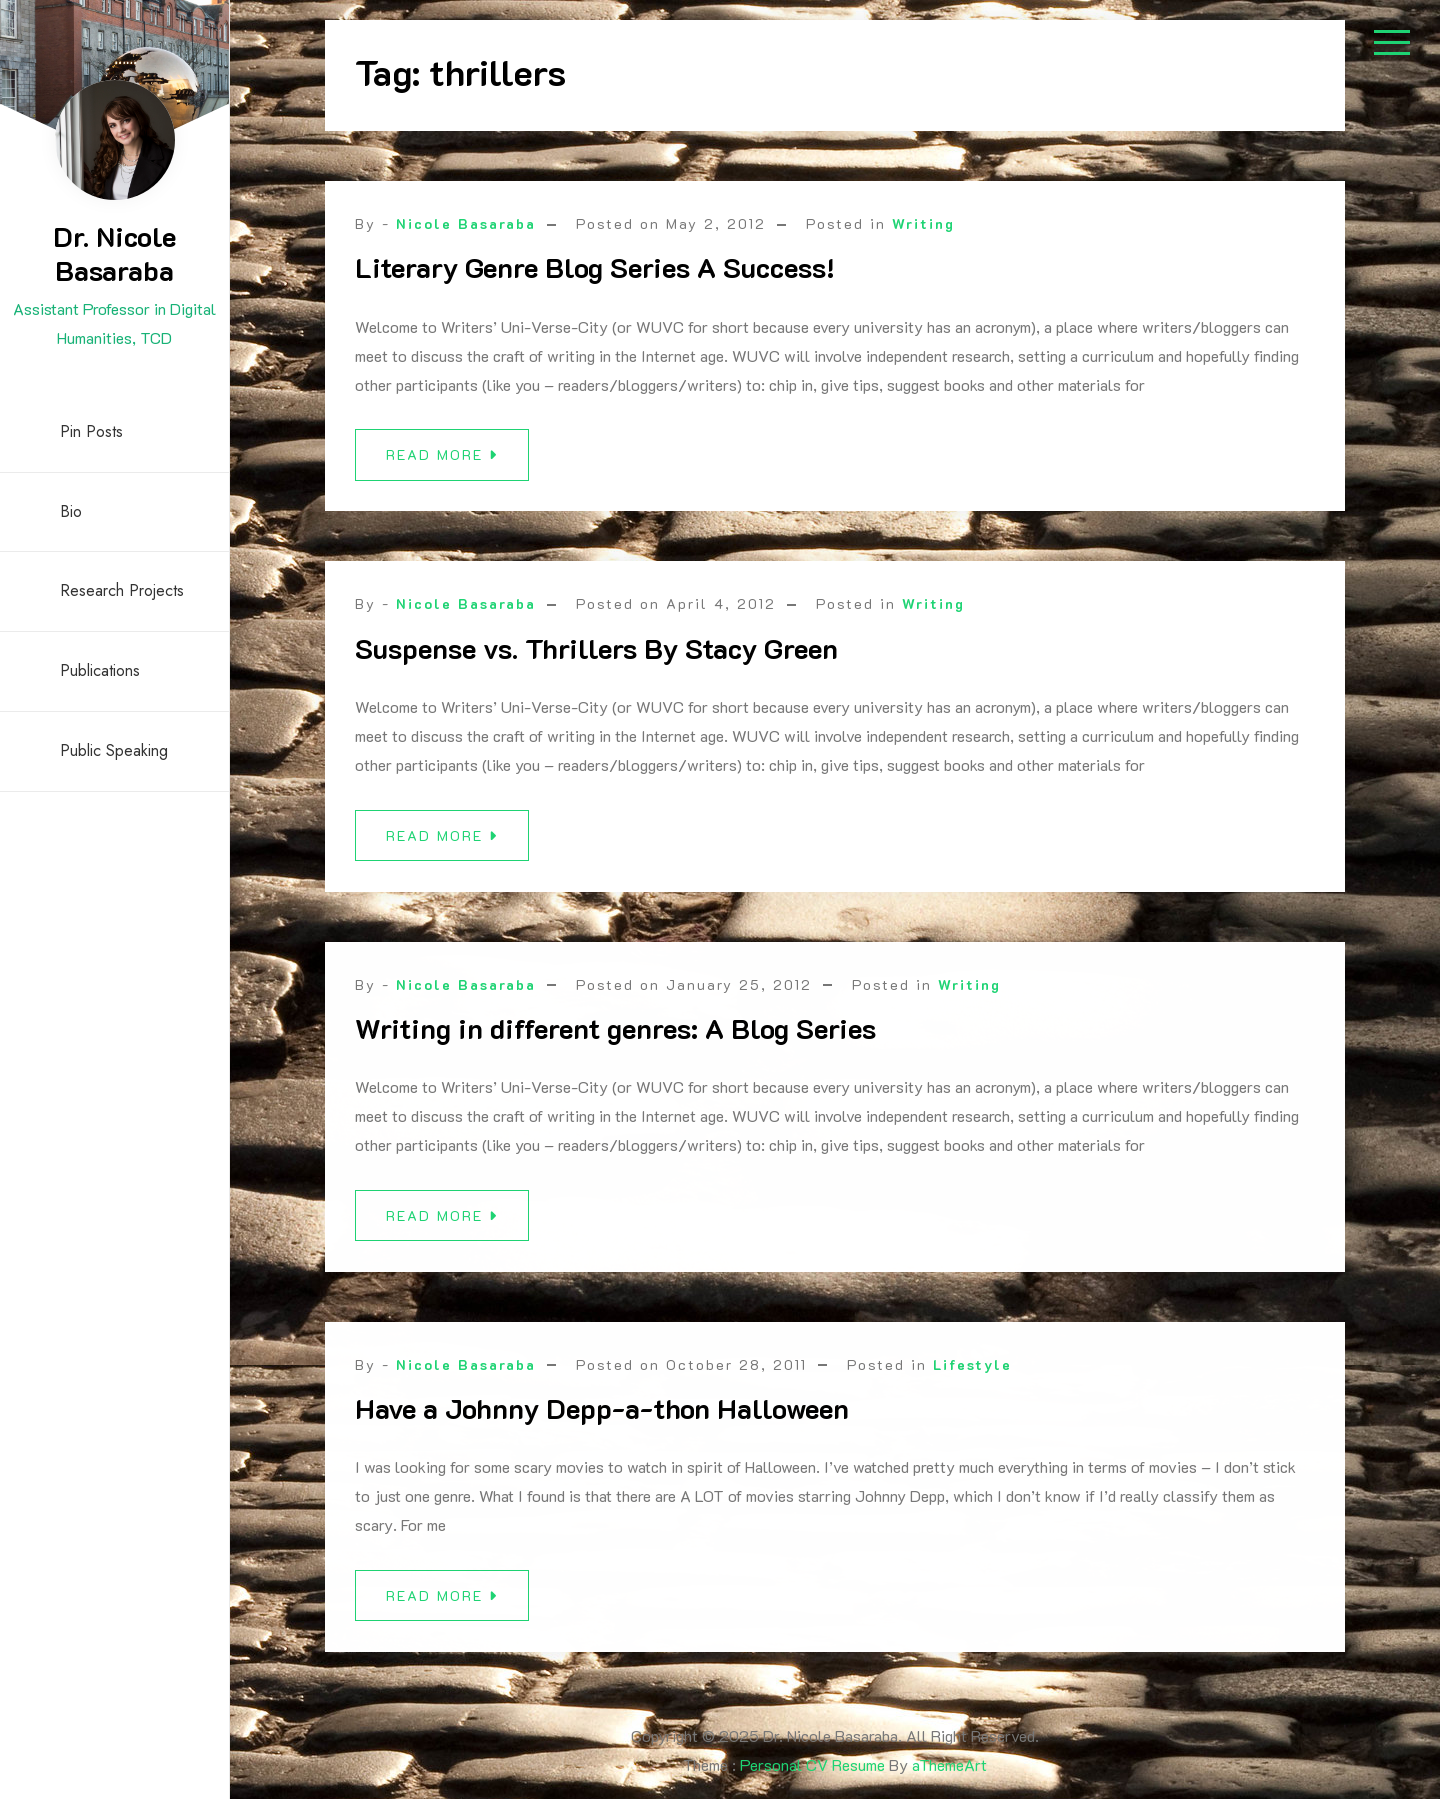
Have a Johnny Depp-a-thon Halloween (602, 1421)
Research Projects (122, 590)
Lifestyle (972, 1376)
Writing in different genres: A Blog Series (615, 1040)
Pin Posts (91, 431)
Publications (100, 670)
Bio (71, 511)
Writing (923, 223)
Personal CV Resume (812, 1764)
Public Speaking (114, 750)
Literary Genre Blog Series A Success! (595, 267)
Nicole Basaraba (466, 223)
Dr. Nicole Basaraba (114, 253)
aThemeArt (949, 1764)
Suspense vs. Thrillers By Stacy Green (596, 648)
